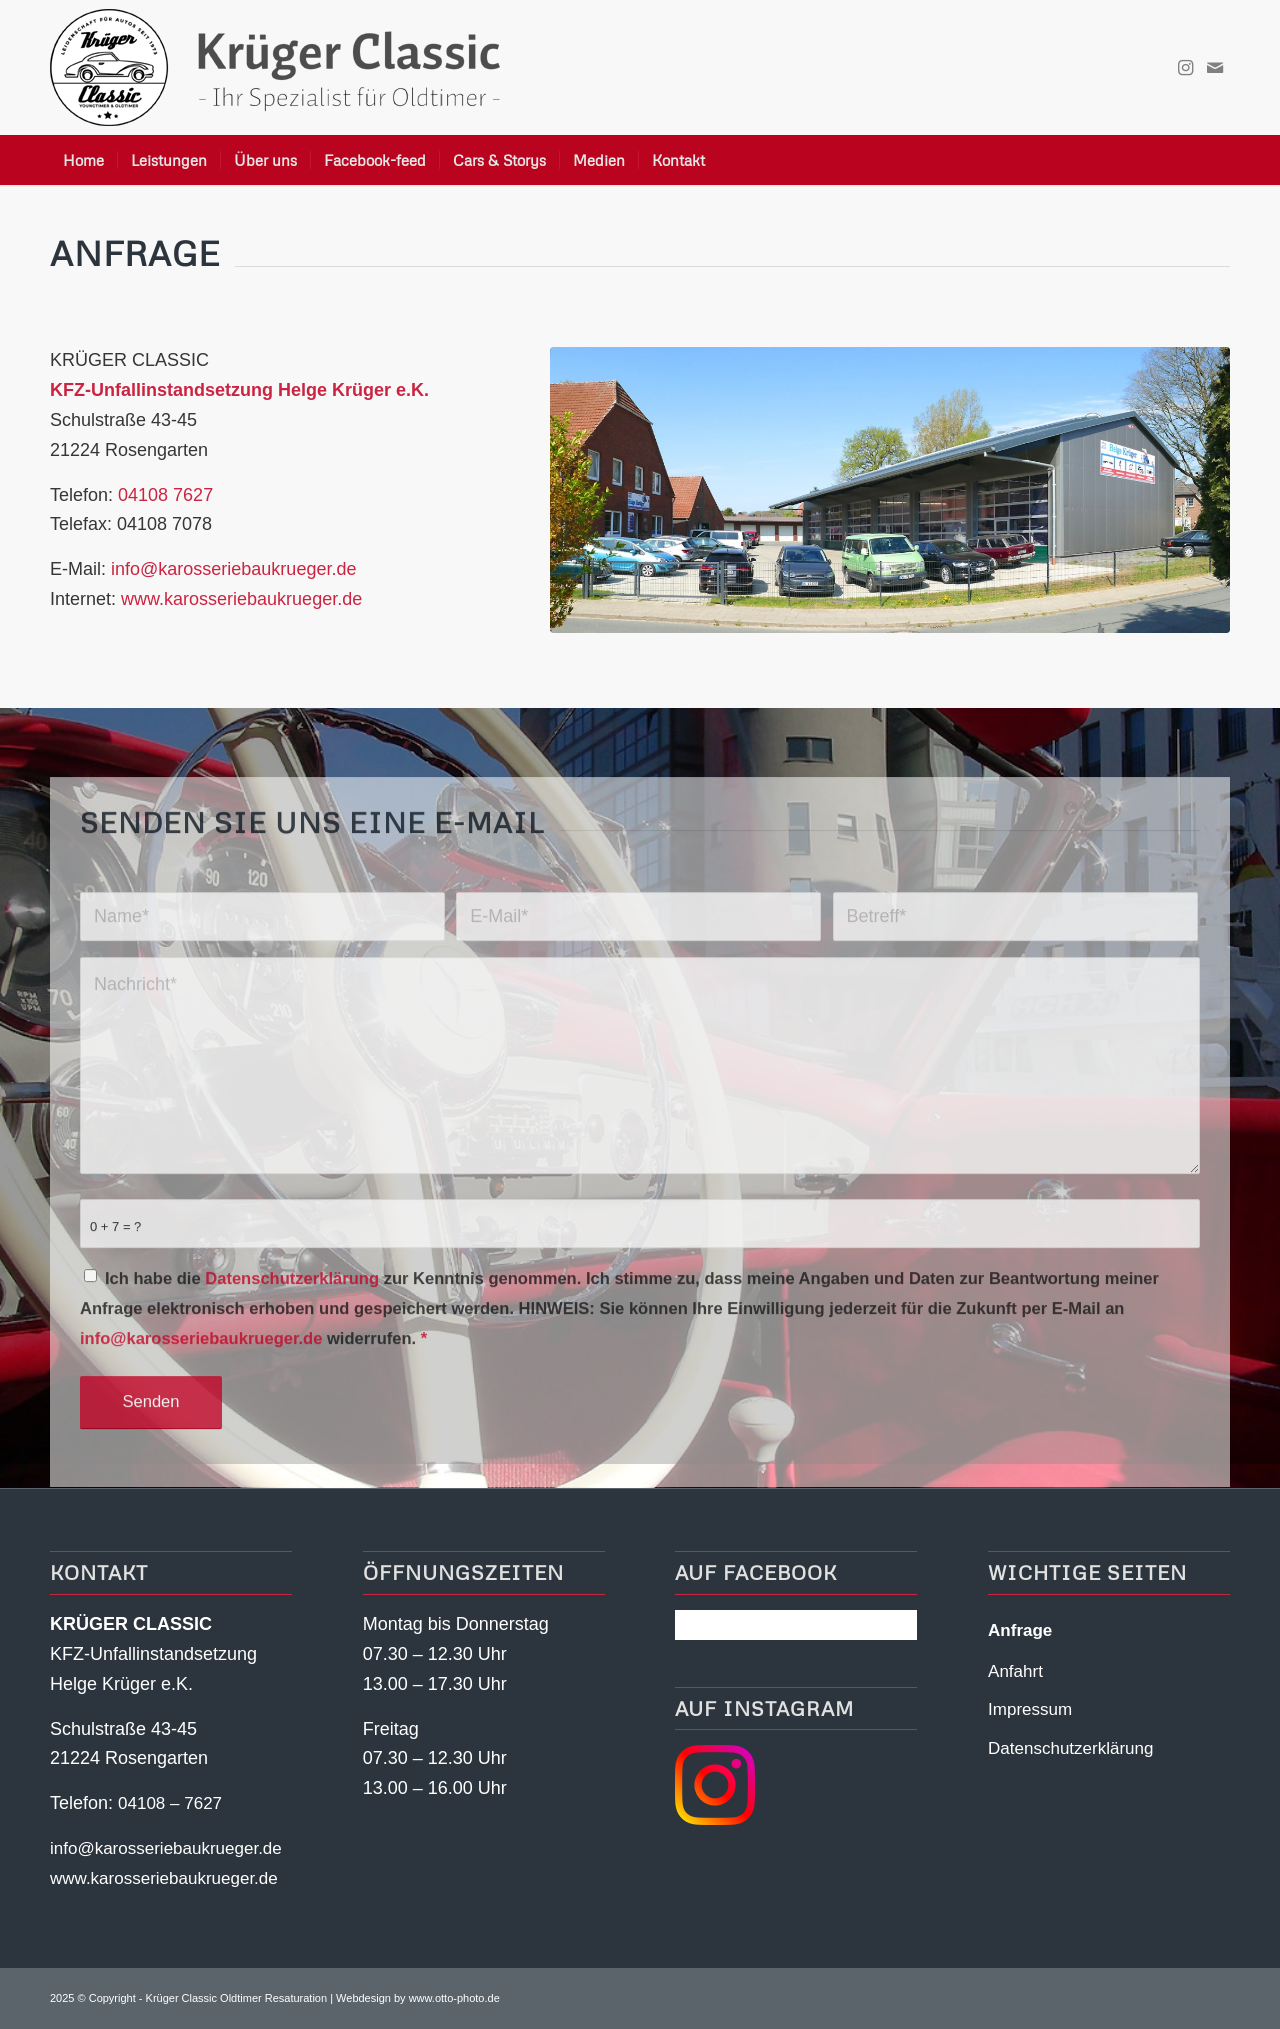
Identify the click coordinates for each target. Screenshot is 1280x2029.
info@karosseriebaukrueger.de (233, 569)
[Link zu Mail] (1215, 68)
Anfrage (1020, 1630)
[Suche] (1217, 160)
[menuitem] (83, 160)
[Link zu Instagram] (1185, 68)
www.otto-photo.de (454, 1998)
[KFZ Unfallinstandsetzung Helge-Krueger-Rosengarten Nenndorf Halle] (890, 490)
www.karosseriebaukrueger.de (241, 599)
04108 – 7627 (170, 1803)
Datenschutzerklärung (292, 1363)
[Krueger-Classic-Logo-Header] (275, 67)
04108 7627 (165, 495)
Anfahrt (1015, 1671)
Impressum (1030, 1709)
